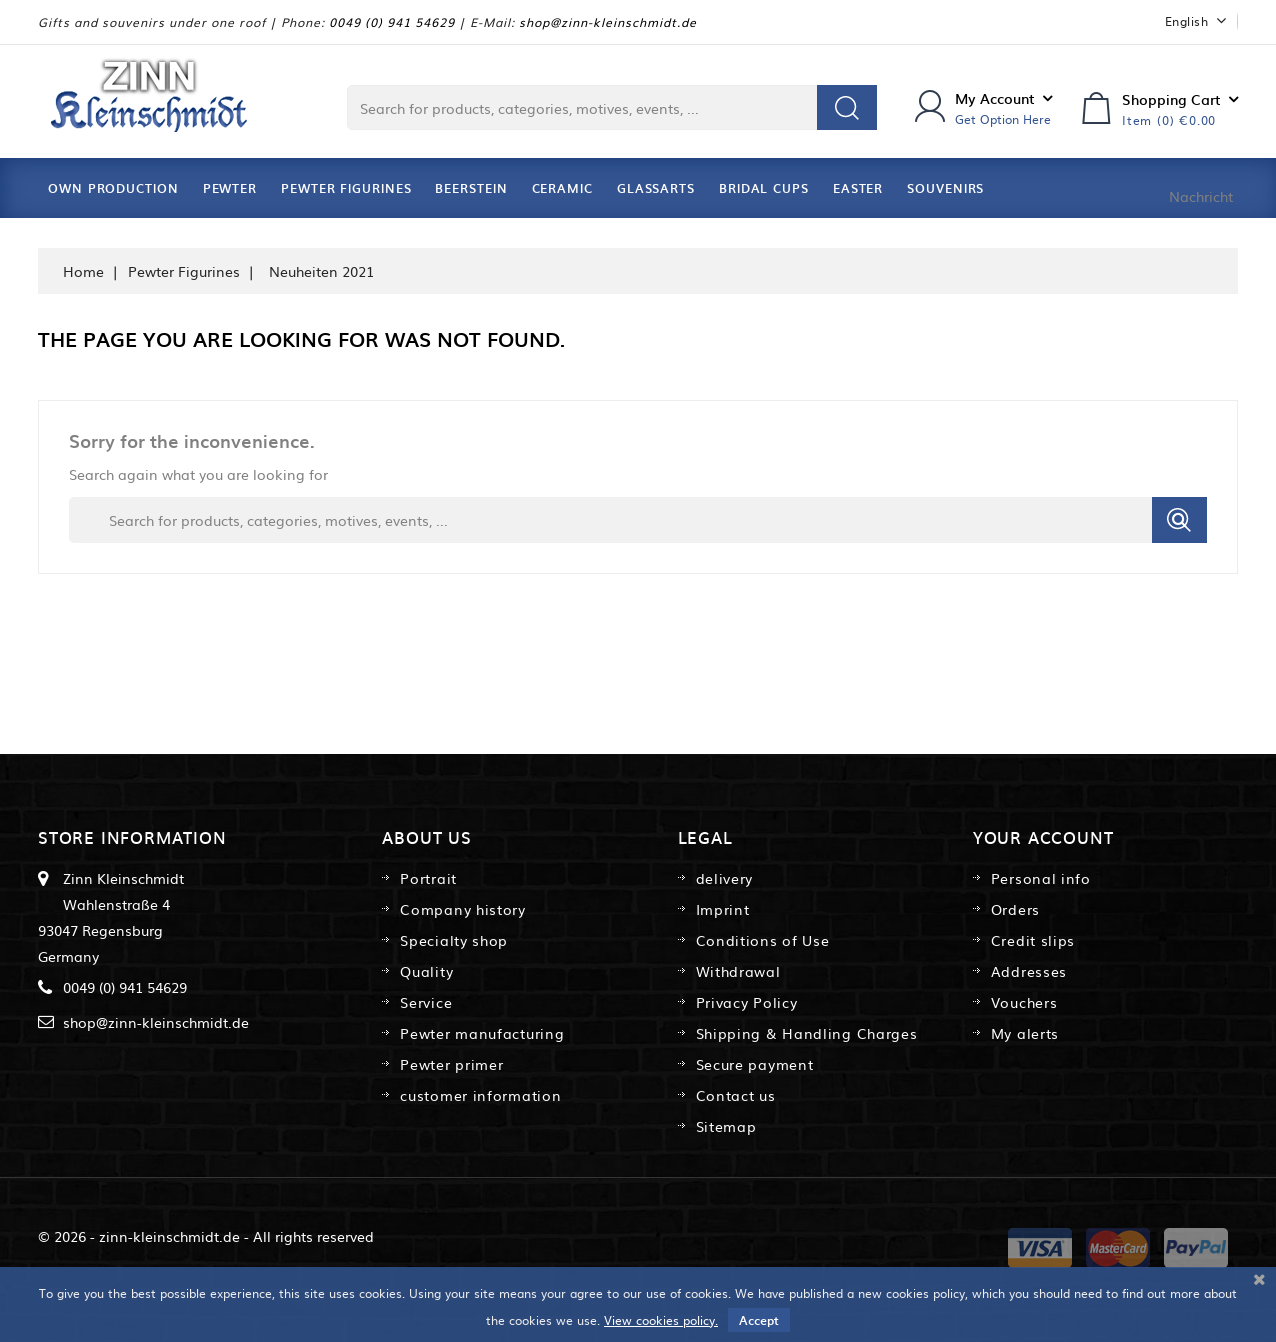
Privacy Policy (747, 1002)
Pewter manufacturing (482, 1033)
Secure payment (755, 1064)
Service (426, 1002)
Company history (463, 909)
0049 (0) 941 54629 (392, 22)
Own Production (113, 188)
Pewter (230, 188)
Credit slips (1033, 940)
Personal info (1041, 878)
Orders (1015, 909)
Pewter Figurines (346, 188)
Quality (426, 971)
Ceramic (562, 188)
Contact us (736, 1095)
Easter (858, 188)
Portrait (428, 878)
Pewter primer (451, 1064)
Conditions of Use (763, 940)
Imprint (723, 909)
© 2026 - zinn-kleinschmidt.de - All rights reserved (206, 1236)
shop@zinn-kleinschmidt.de (608, 22)
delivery (725, 878)
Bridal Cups (764, 188)
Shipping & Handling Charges (807, 1033)
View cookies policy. (661, 1320)
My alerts (1025, 1033)
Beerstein (471, 188)
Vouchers (1024, 1002)
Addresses (1029, 971)
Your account (1043, 837)
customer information (480, 1095)
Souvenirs (945, 188)
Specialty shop (454, 940)
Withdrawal (738, 971)
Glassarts (656, 188)
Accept (759, 1320)
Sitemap (726, 1126)
